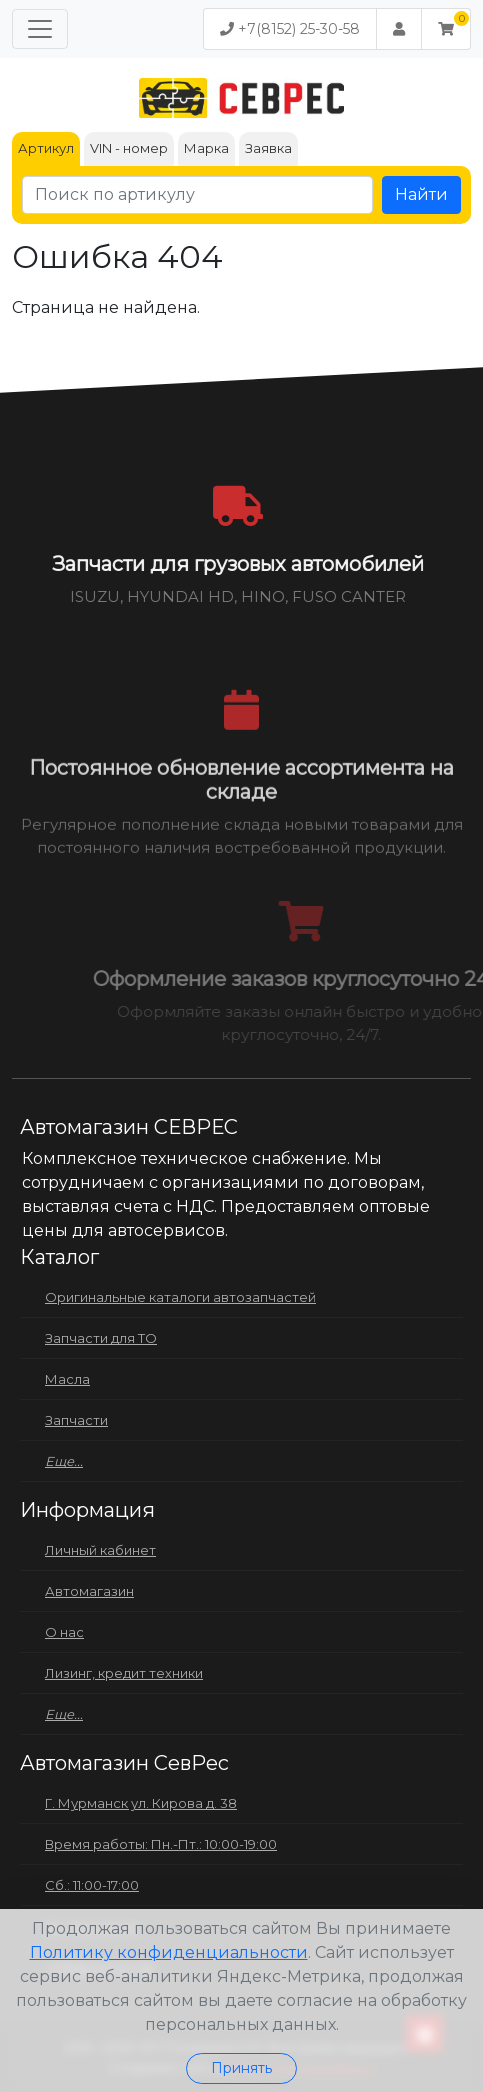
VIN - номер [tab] (129, 148)
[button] (446, 29)
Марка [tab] (206, 148)
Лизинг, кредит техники (124, 1673)
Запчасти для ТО (101, 1338)
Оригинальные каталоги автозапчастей (180, 1297)
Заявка (268, 148)
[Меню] (40, 29)
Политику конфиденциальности (169, 1952)
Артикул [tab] (46, 148)
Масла (67, 1379)
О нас (64, 1632)
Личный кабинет (100, 1550)
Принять (241, 2068)
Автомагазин (89, 1591)
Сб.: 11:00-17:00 (92, 1885)
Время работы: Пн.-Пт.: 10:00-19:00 (161, 1844)
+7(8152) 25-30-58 (290, 29)
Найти (421, 194)
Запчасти (76, 1420)
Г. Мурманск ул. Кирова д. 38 (141, 1803)
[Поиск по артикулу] (197, 195)
